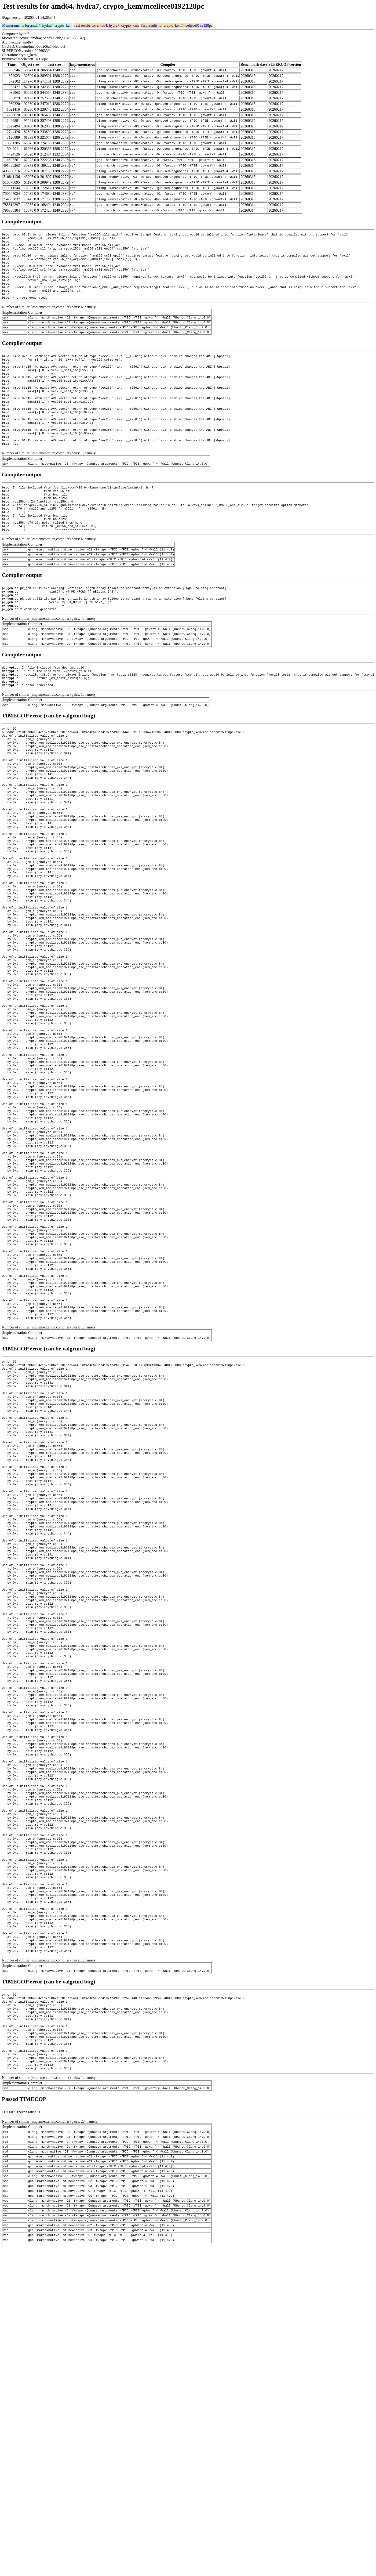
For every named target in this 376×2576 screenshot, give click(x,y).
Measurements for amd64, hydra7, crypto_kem (37, 25)
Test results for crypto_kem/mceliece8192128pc (177, 25)
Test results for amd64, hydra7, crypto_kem (106, 25)
